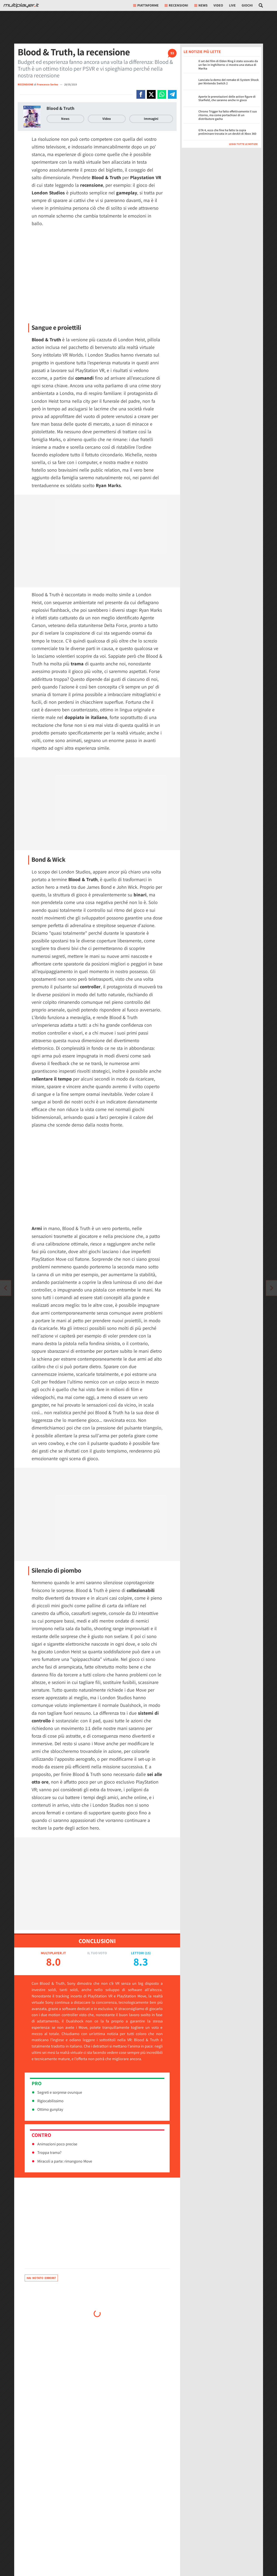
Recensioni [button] (176, 5)
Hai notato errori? (41, 2278)
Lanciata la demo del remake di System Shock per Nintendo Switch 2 (228, 81)
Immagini (151, 118)
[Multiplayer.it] (21, 5)
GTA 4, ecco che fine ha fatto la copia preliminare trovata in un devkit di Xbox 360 (227, 132)
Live (232, 5)
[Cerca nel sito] (261, 5)
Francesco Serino (48, 84)
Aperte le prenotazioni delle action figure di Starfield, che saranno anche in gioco (227, 98)
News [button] (201, 5)
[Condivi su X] (151, 94)
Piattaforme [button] (146, 5)
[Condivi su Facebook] (140, 94)
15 (148, 1953)
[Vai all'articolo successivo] (5, 1288)
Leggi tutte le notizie (243, 144)
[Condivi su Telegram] (172, 94)
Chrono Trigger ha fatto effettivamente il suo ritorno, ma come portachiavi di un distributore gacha (227, 115)
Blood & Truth (60, 108)
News (65, 118)
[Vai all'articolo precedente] (271, 1288)
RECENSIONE (25, 84)
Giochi (247, 5)
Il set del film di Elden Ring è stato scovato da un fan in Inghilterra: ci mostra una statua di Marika (228, 64)
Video (218, 5)
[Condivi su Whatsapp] (161, 94)
